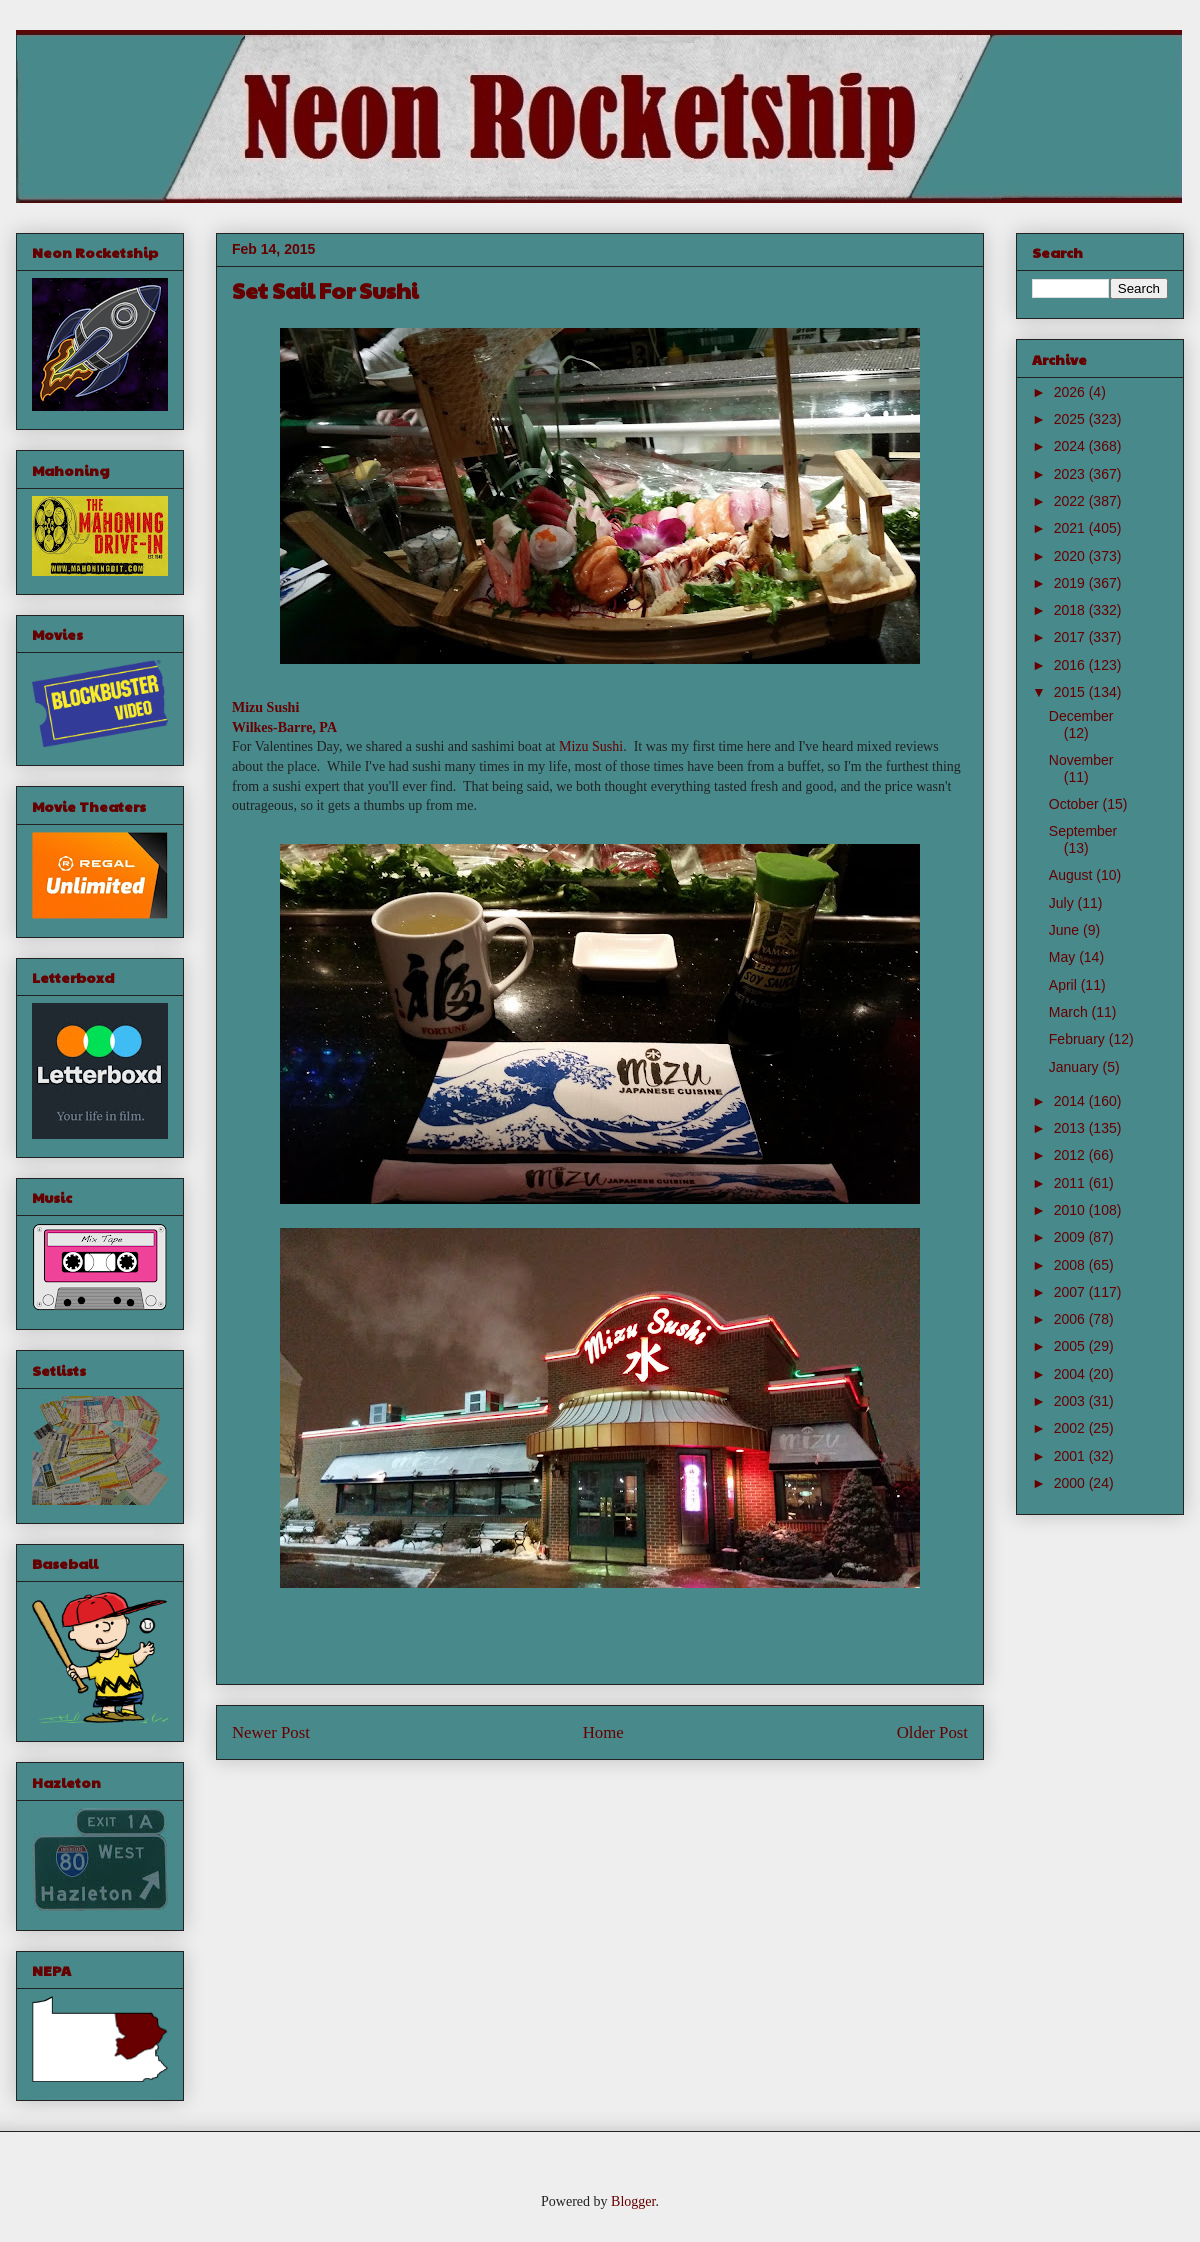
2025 (1071, 419)
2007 (1071, 1292)
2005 (1071, 1346)
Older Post (932, 1732)
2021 (1071, 528)
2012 (1071, 1155)
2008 (1071, 1265)
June (1066, 930)
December (1081, 716)
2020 (1071, 556)
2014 (1071, 1101)
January (1076, 1067)
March (1070, 1012)
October (1076, 804)
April (1065, 985)
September (1083, 831)
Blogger (633, 2201)
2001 (1071, 1456)
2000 (1071, 1483)
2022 (1071, 501)
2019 (1071, 583)
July (1063, 903)
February (1079, 1039)
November (1081, 760)
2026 (1071, 392)
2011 (1071, 1183)
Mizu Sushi (265, 707)
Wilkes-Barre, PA (284, 727)
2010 (1071, 1210)
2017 (1071, 637)
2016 (1071, 665)
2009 (1071, 1237)
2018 (1071, 610)
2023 (1071, 474)
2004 (1071, 1374)
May (1064, 957)
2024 (1071, 446)
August (1072, 875)
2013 (1071, 1128)
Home (603, 1732)
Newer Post (271, 1732)
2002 (1071, 1428)
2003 (1071, 1401)
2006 (1071, 1319)
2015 (1071, 692)
